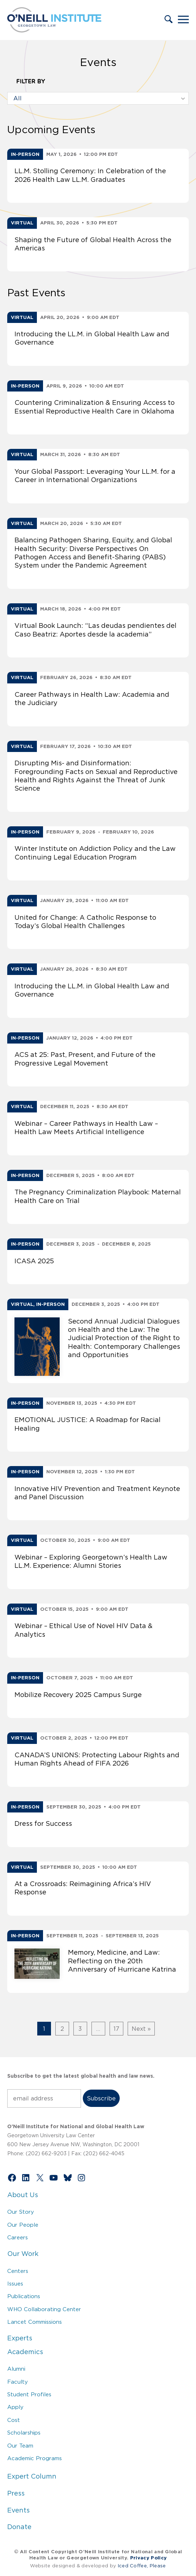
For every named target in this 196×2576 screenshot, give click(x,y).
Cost (13, 2420)
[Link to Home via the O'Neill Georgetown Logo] (54, 30)
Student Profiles (29, 2394)
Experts (19, 2338)
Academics (25, 2352)
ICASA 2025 (34, 1261)
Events (18, 2510)
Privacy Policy (148, 2557)
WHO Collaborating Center (44, 2309)
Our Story (20, 2212)
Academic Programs (34, 2458)
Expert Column (31, 2476)
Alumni (16, 2369)
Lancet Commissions (34, 2322)
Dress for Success (43, 1823)
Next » (141, 2028)
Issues (15, 2283)
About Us (22, 2195)
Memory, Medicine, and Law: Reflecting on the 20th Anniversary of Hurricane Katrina (122, 1961)
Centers (17, 2271)
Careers (17, 2237)
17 (116, 2028)
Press (16, 2493)
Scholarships (24, 2433)
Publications (23, 2296)
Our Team (20, 2445)
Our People (22, 2225)
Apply (15, 2407)
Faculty (17, 2382)
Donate (19, 2527)
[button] (168, 20)
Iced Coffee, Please (142, 2565)
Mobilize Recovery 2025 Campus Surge (78, 1694)
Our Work (22, 2253)
